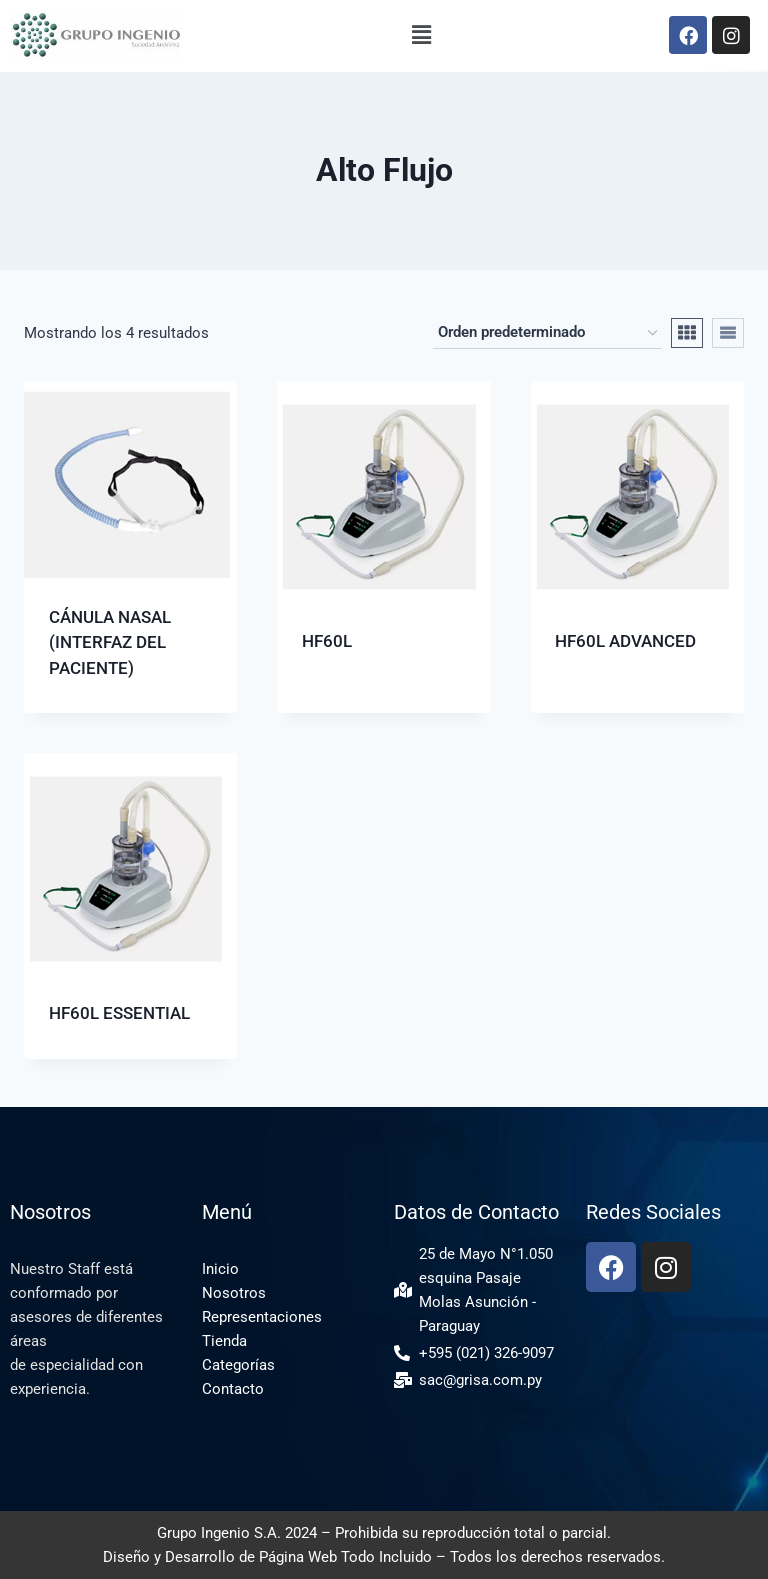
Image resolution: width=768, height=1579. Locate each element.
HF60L (327, 641)
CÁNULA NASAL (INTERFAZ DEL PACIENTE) (110, 642)
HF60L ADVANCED (625, 641)
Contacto (233, 1389)
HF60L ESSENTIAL (119, 1013)
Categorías (238, 1365)
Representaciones (262, 1317)
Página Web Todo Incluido (345, 1557)
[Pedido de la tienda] (547, 333)
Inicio (220, 1269)
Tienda (224, 1341)
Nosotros (234, 1293)
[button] (422, 35)
